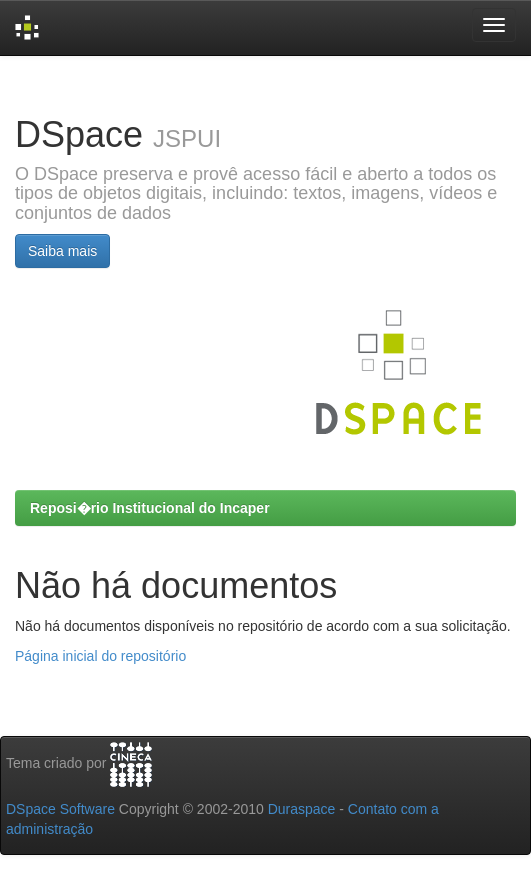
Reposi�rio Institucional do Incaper (150, 508)
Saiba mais (62, 251)
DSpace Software (60, 809)
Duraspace (302, 809)
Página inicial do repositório (100, 656)
